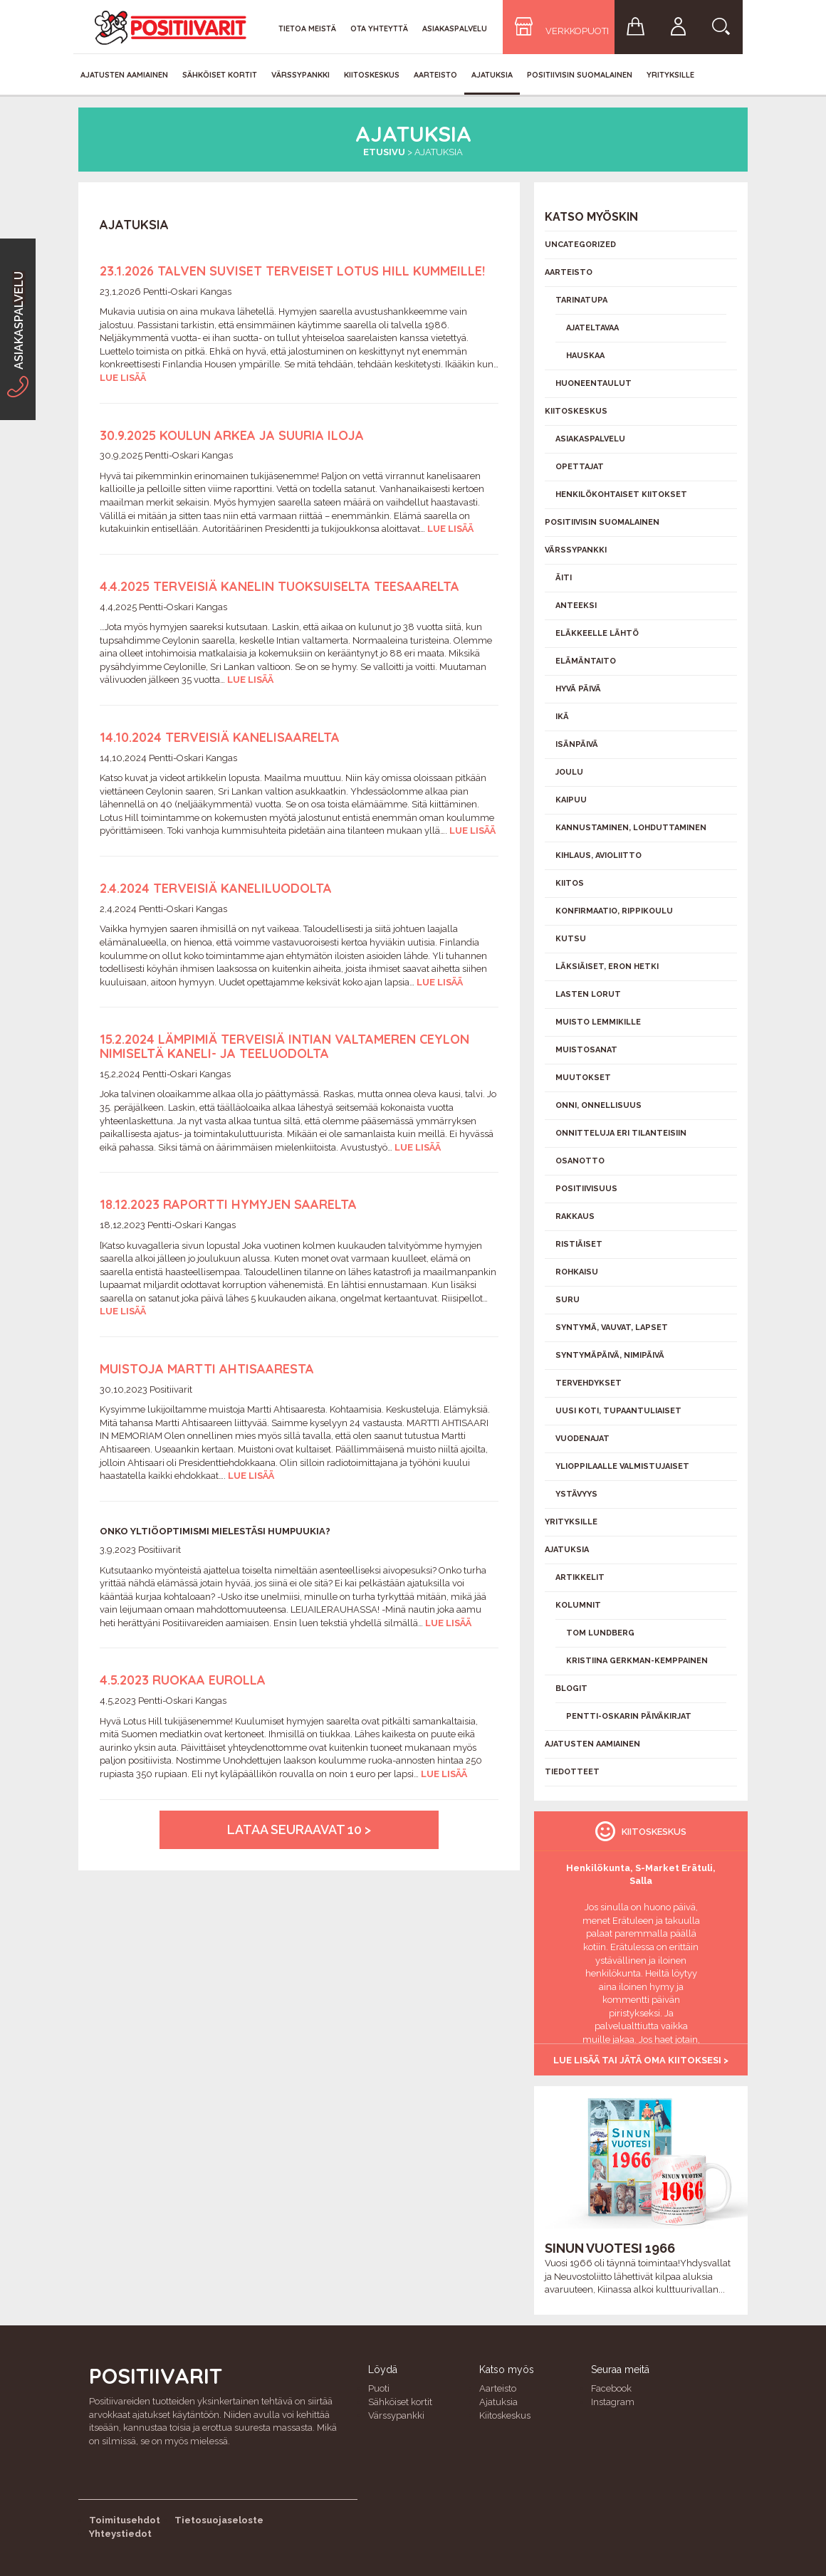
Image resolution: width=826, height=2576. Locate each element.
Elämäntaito (585, 661)
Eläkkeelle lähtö (597, 633)
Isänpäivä (576, 744)
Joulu (569, 772)
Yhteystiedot (120, 2533)
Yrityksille (670, 75)
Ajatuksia (492, 75)
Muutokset (583, 1077)
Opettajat (579, 466)
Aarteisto (435, 75)
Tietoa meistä (307, 28)
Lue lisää (123, 377)
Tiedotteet (572, 1771)
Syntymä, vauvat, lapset (611, 1327)
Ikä (562, 716)
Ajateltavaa (592, 328)
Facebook (611, 2388)
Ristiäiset (578, 1244)
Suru (567, 1299)
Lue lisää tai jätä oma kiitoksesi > (640, 2060)
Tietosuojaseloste (218, 2520)
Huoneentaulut (593, 383)
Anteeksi (576, 605)
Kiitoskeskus (371, 75)
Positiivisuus (586, 1188)
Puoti (379, 2388)
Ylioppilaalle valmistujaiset (622, 1466)
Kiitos (569, 883)
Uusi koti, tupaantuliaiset (618, 1410)
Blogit (571, 1688)
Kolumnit (578, 1605)
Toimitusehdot (124, 2520)
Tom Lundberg (600, 1633)
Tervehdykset (588, 1383)
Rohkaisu (576, 1272)
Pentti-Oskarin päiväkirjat (628, 1716)
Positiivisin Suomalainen (579, 75)
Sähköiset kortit (219, 75)
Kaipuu (571, 800)
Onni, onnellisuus (598, 1105)
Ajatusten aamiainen (124, 75)
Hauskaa (585, 355)
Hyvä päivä (578, 688)
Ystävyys (576, 1494)
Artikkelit (580, 1577)
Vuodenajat (582, 1438)
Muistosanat (586, 1049)
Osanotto (580, 1161)
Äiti (563, 577)
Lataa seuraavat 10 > (299, 1829)
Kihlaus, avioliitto (598, 855)
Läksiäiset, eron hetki (607, 966)
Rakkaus (575, 1216)
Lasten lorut (588, 994)
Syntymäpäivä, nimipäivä (609, 1355)
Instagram (612, 2402)
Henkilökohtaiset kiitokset (621, 494)
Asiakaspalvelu (454, 28)
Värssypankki (300, 75)
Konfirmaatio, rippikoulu (614, 911)
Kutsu (570, 938)
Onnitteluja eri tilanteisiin (620, 1133)
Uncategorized (580, 244)
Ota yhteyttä (379, 28)
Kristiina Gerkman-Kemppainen (637, 1660)
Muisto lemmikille (598, 1022)
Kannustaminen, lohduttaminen (630, 827)
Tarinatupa (581, 300)
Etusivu (384, 152)
